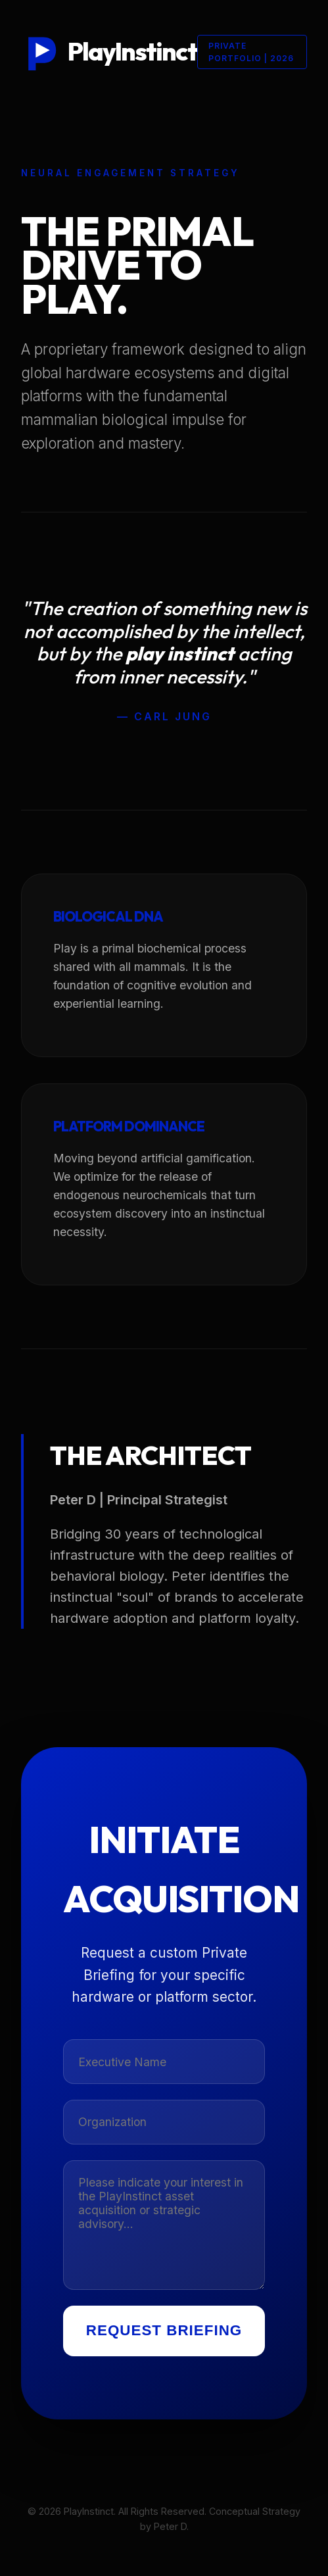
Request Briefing (164, 2330)
